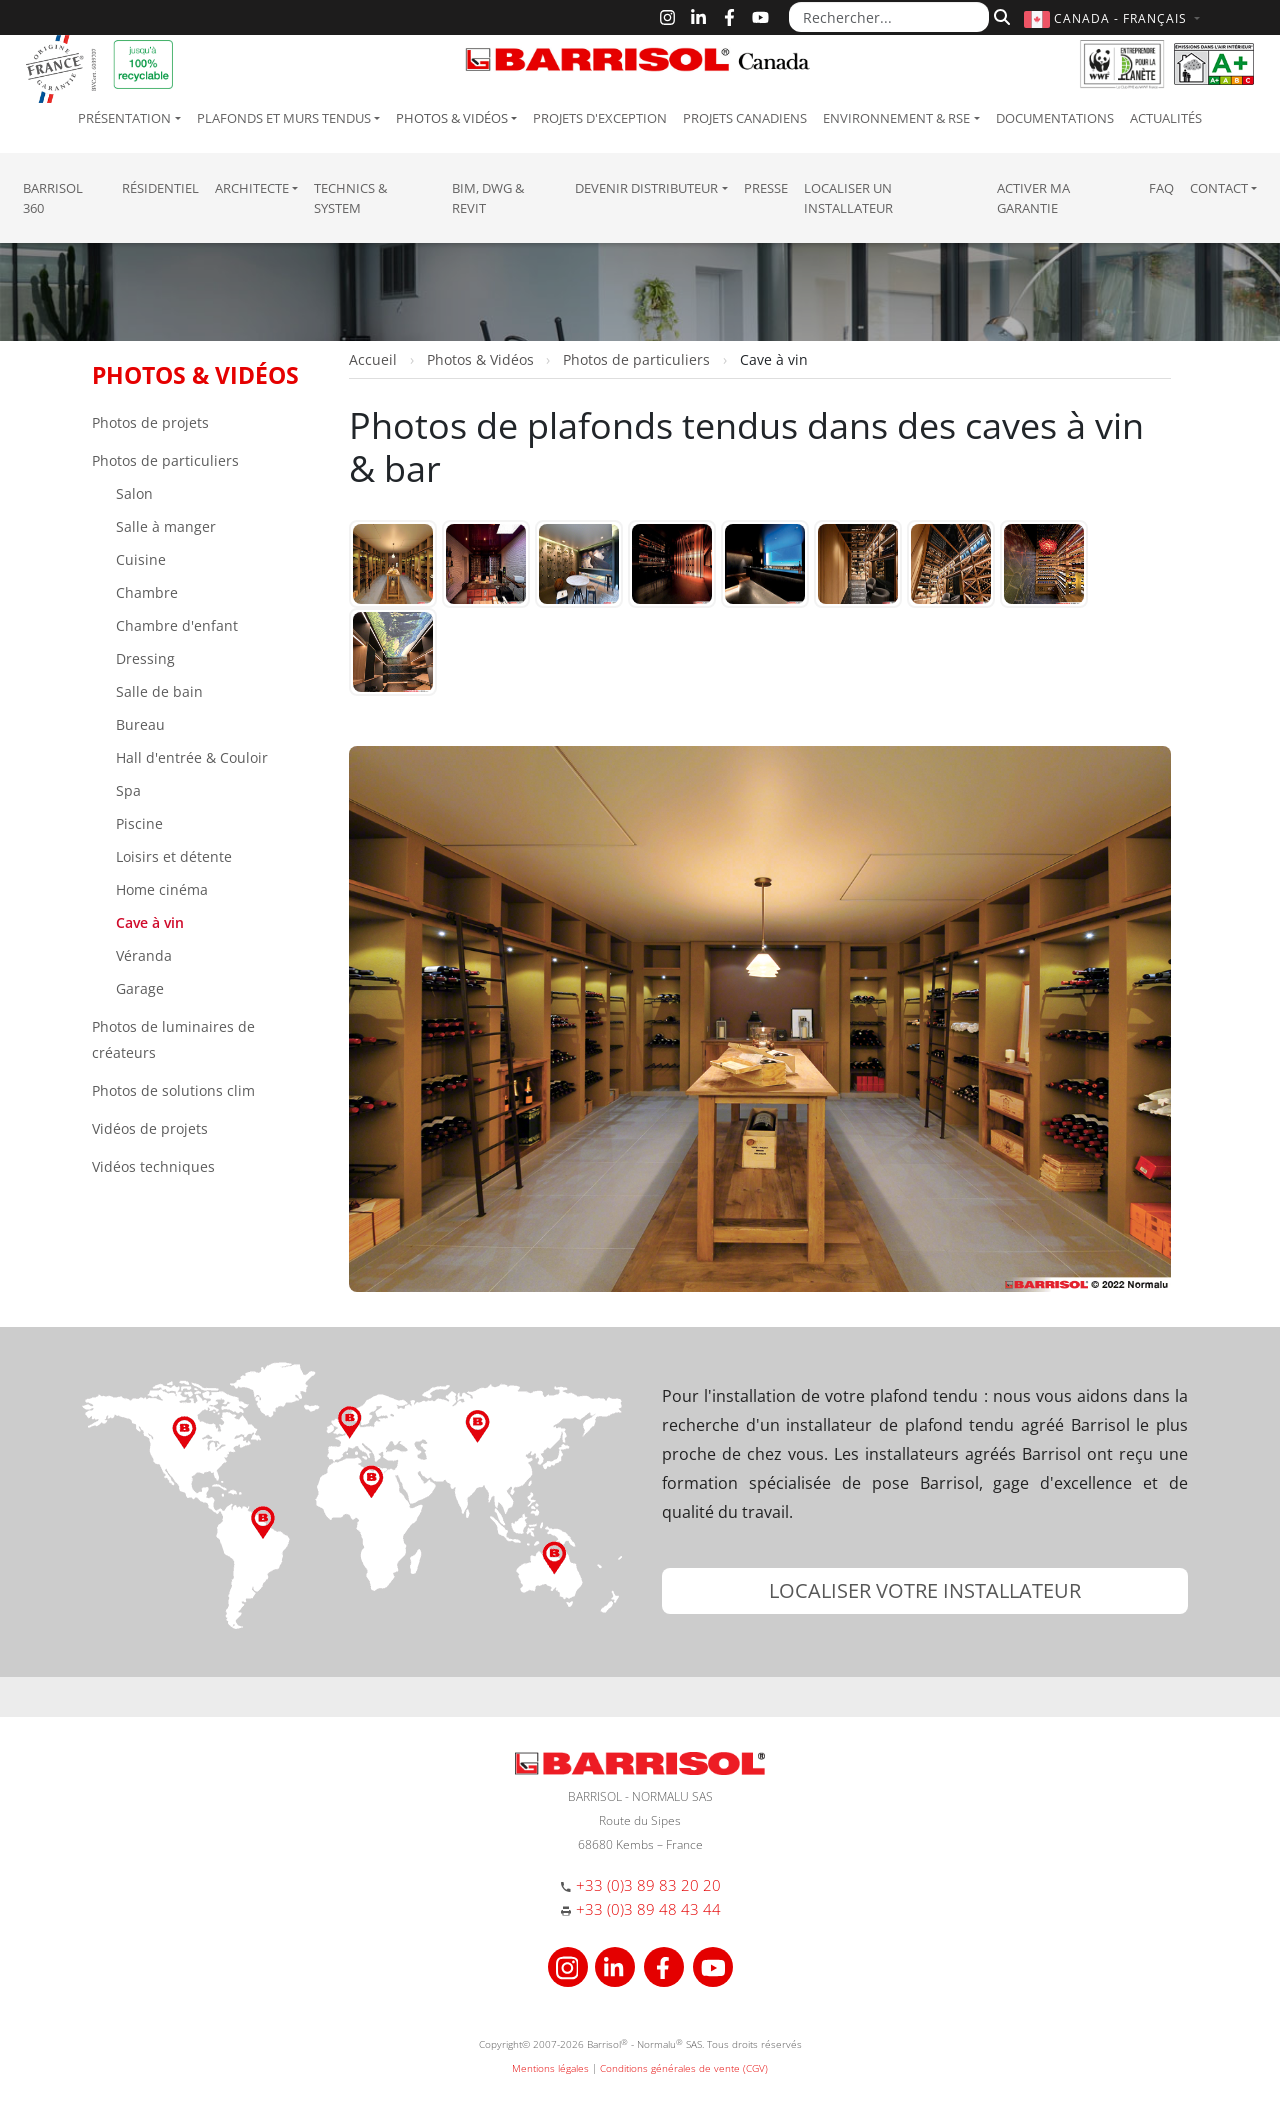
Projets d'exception (600, 118)
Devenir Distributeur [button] (646, 188)
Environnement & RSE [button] (896, 118)
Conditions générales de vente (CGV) (684, 2068)
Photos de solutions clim (173, 1090)
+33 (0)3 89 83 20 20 (648, 1885)
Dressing (143, 658)
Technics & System (350, 198)
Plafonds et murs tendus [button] (284, 118)
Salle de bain (157, 691)
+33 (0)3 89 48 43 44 (648, 1909)
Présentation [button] (124, 118)
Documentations (1055, 118)
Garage (138, 988)
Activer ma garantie (1033, 198)
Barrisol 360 (53, 198)
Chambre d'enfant (175, 625)
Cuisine (139, 559)
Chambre (145, 592)
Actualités (1166, 118)
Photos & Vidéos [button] (452, 118)
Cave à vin (148, 922)
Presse (766, 188)
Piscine (137, 823)
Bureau (138, 724)
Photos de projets (150, 422)
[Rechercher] (999, 17)
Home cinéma (160, 889)
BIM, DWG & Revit (488, 198)
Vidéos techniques (153, 1166)
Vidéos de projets (150, 1128)
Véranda (142, 955)
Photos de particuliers (165, 460)
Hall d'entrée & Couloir (190, 757)
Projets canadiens (745, 118)
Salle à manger (164, 526)
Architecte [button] (252, 188)
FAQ (1161, 188)
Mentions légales (550, 2068)
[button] (1114, 18)
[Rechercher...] (889, 17)
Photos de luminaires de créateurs (173, 1039)
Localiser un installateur (848, 198)
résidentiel (160, 188)
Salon (132, 493)
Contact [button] (1219, 188)
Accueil (373, 359)
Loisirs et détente (172, 856)
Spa (126, 790)
